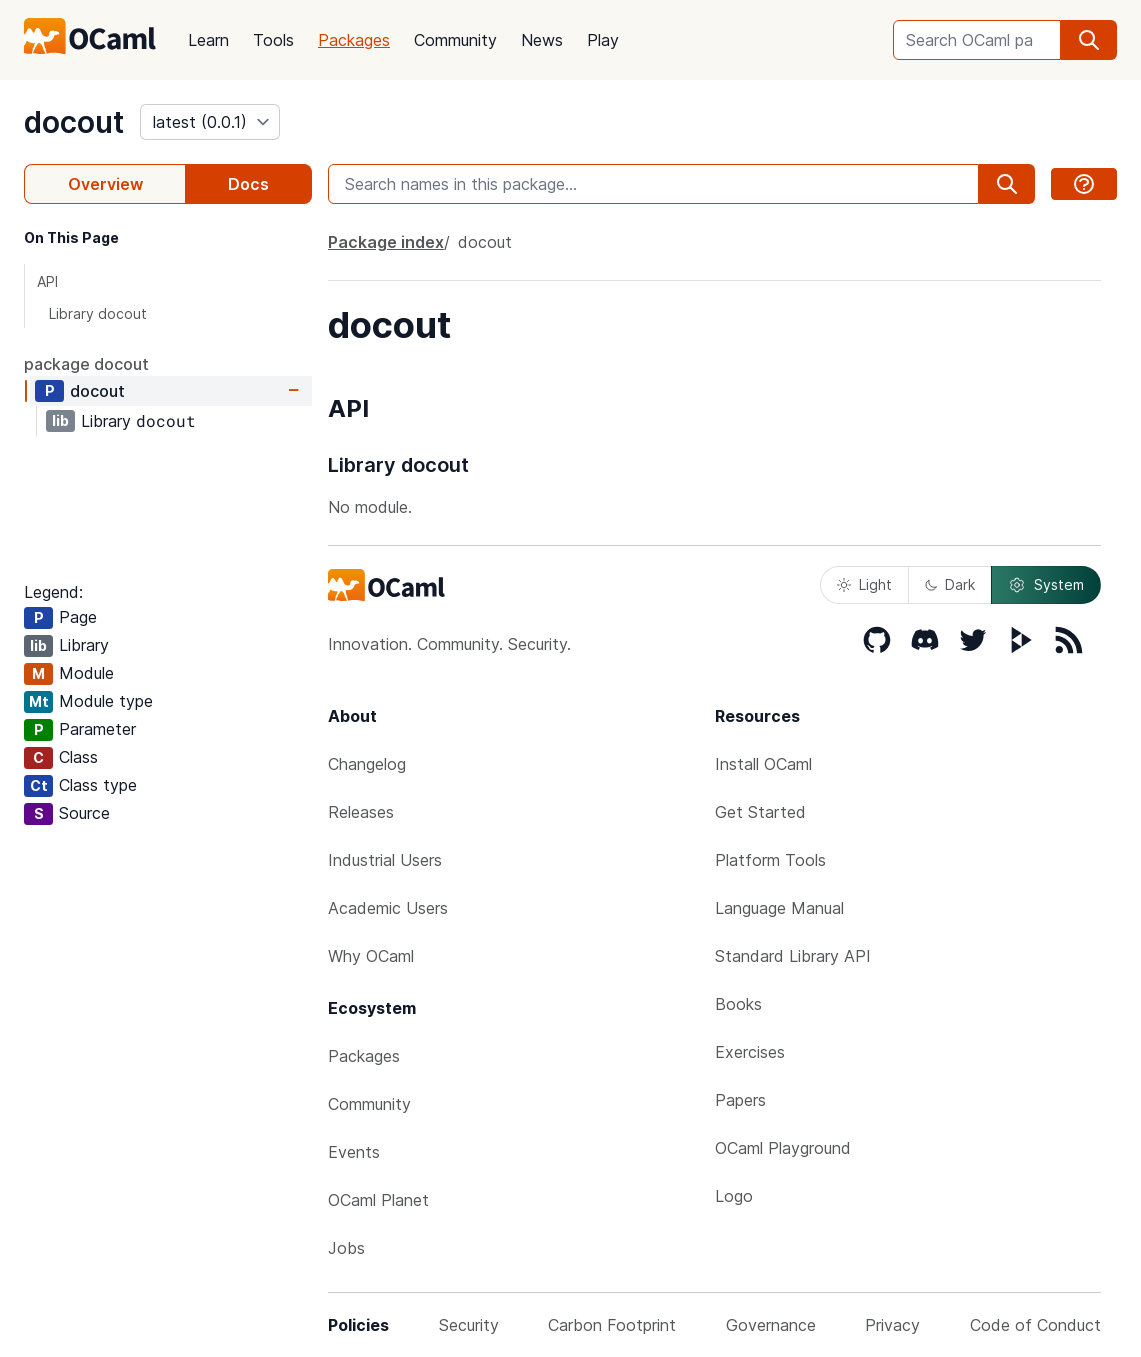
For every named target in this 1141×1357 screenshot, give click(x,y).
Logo (734, 1196)
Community (455, 40)
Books (738, 1004)
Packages (354, 40)
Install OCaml (763, 764)
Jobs (346, 1248)
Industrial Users (385, 860)
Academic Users (388, 908)
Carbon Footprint (612, 1325)
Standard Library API (793, 956)
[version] (210, 122)
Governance (771, 1325)
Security (469, 1325)
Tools (273, 40)
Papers (740, 1100)
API (47, 281)
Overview (105, 184)
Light (864, 584)
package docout (86, 364)
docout (74, 122)
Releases (361, 812)
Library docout (98, 313)
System (1046, 585)
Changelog (367, 764)
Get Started (760, 812)
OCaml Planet (378, 1200)
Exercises (750, 1052)
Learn (208, 40)
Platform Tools (770, 860)
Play (603, 40)
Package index (386, 242)
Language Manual (779, 908)
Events (354, 1152)
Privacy (892, 1325)
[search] (1089, 40)
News (542, 40)
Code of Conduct (1035, 1325)
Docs (248, 184)
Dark (950, 584)
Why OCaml (371, 956)
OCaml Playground (783, 1148)
